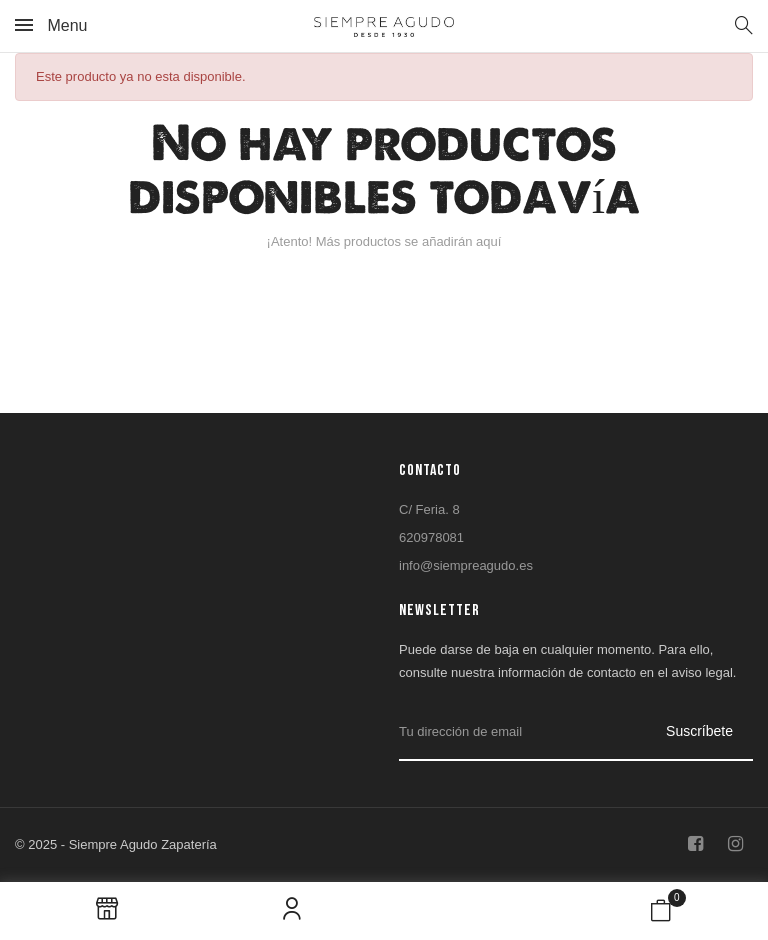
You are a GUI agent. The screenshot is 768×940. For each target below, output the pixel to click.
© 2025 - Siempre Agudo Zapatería (116, 844)
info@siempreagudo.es (466, 565)
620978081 (431, 537)
